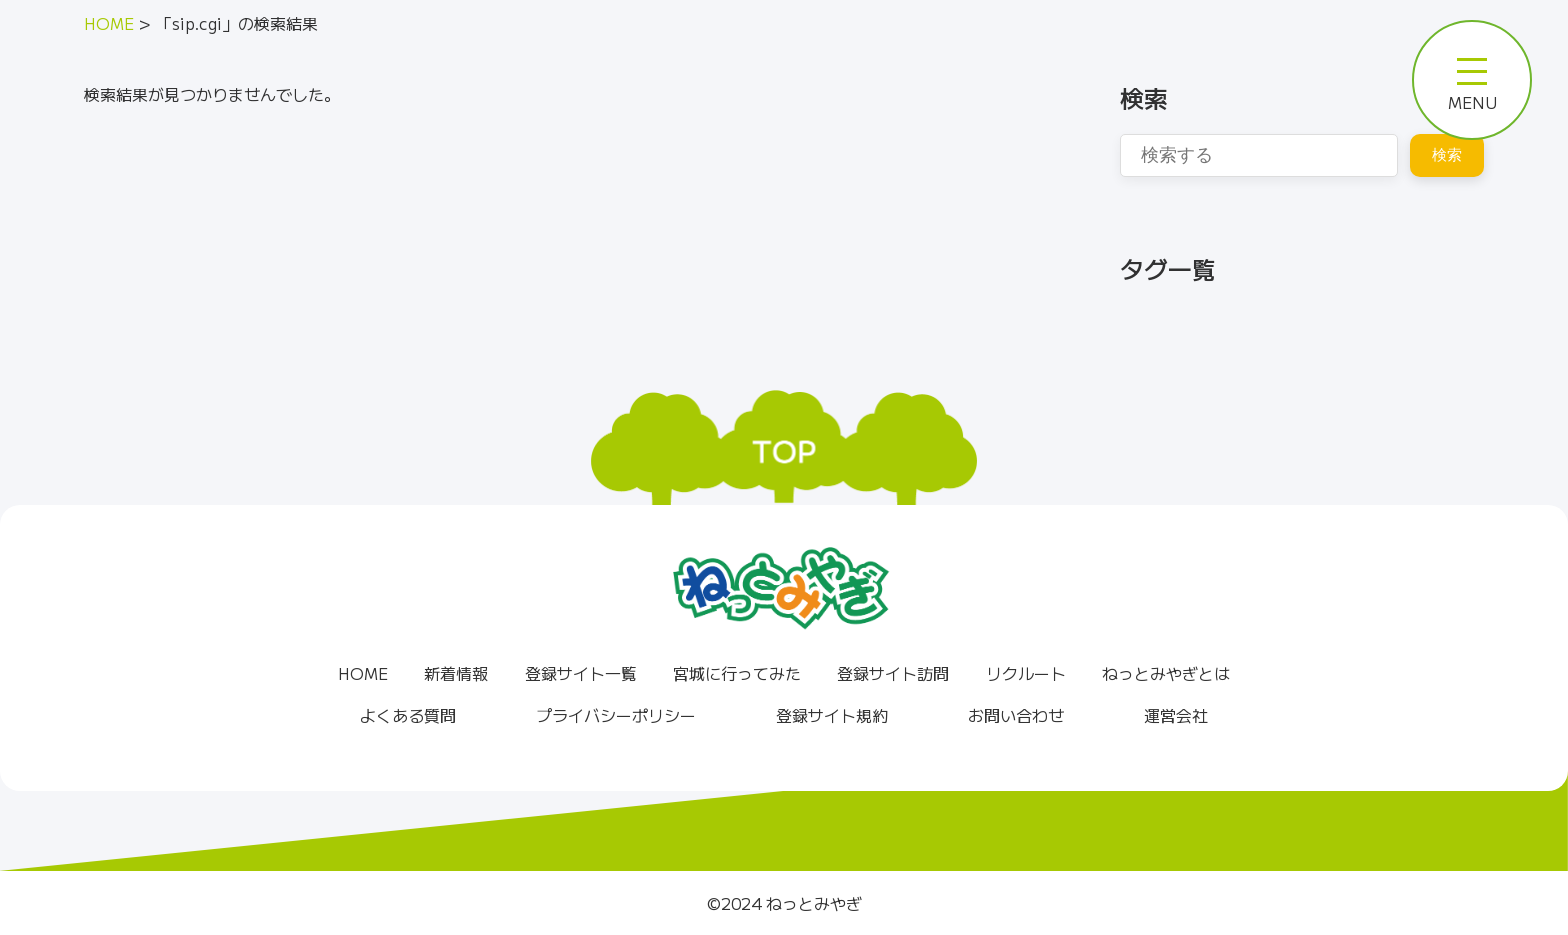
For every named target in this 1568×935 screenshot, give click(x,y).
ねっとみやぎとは (1166, 673)
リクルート (1026, 673)
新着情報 (456, 673)
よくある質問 (408, 715)
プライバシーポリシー (616, 715)
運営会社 (1176, 715)
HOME (363, 673)
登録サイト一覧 (581, 673)
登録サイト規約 (832, 715)
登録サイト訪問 (893, 673)
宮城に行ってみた (737, 673)
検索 (1447, 154)
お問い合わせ (1016, 715)
